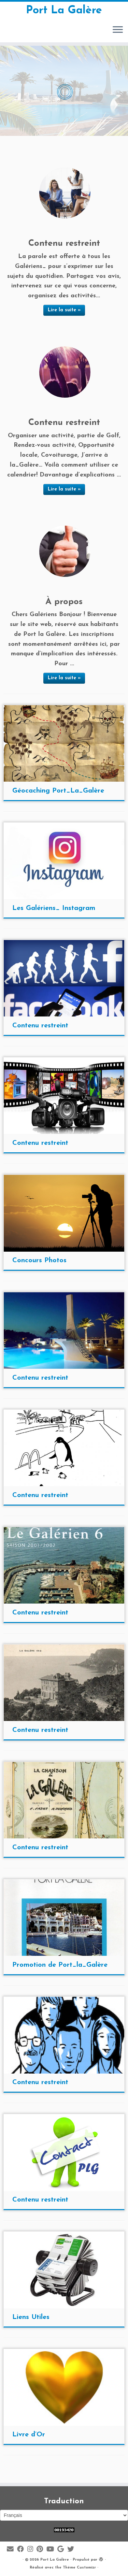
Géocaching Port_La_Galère (58, 790)
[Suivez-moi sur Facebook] (22, 2549)
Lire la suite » (64, 310)
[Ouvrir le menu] (118, 30)
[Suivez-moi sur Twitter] (72, 2549)
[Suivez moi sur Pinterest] (41, 2549)
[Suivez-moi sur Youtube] (51, 2549)
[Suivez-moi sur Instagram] (32, 2549)
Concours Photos (39, 1260)
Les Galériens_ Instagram (53, 908)
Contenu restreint (40, 1025)
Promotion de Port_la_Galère (60, 1965)
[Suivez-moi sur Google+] (62, 2549)
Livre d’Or (28, 2434)
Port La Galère (64, 10)
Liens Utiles (30, 2317)
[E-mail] (12, 2549)
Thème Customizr (79, 2568)
